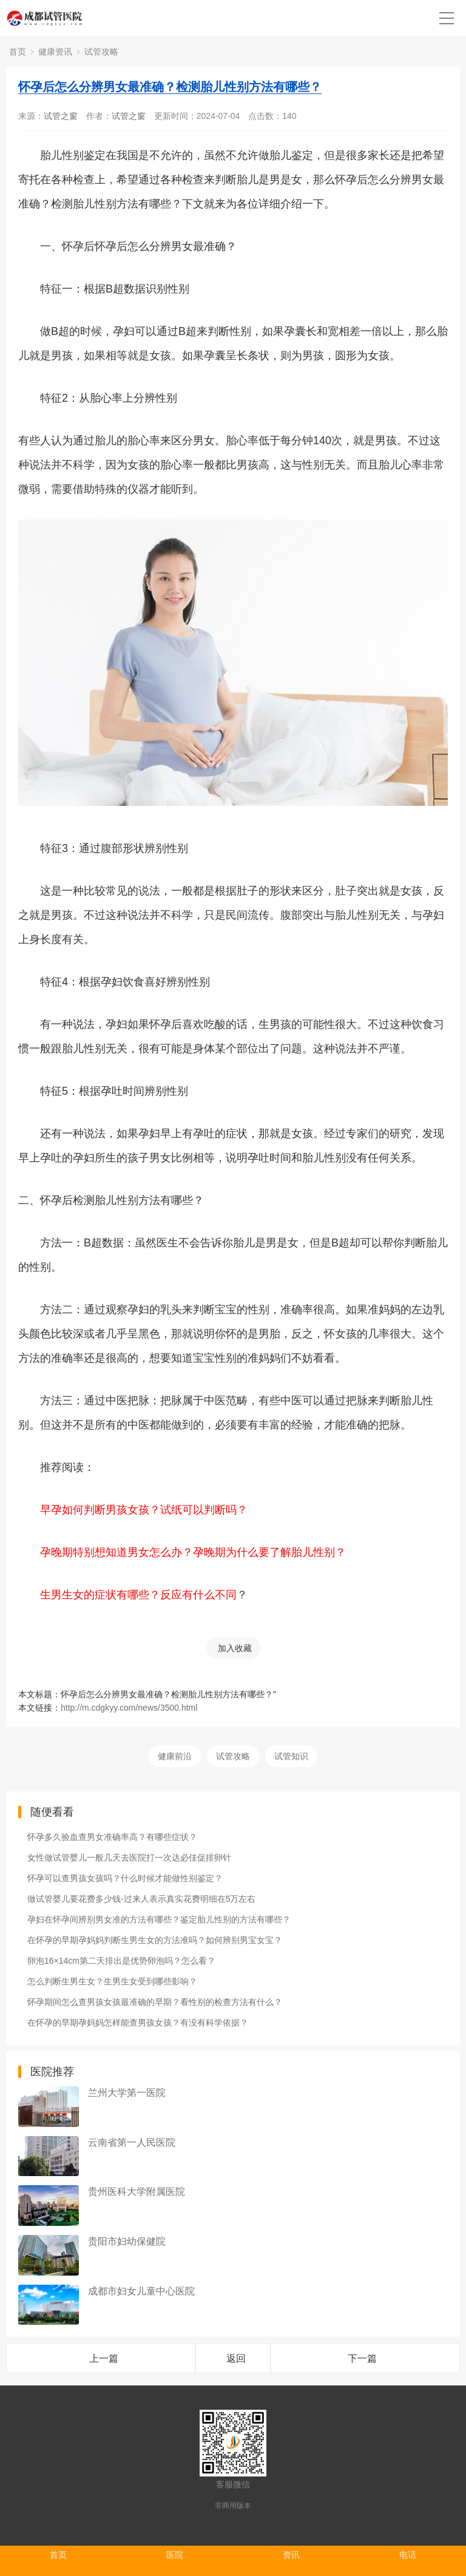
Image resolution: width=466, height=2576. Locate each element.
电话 (407, 2555)
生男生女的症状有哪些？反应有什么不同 (138, 1595)
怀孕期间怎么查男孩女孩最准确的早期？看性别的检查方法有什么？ (154, 2002)
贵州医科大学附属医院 (136, 2191)
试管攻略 (101, 51)
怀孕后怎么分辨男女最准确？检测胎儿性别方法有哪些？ (170, 86)
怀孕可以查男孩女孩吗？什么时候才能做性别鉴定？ (125, 1878)
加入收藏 (235, 1648)
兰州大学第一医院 (127, 2093)
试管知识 (291, 1756)
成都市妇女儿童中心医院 (141, 2291)
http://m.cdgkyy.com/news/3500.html (129, 1707)
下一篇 (362, 2358)
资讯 (291, 2555)
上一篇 (103, 2358)
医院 (174, 2555)
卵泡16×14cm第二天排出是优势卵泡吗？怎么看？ (121, 1961)
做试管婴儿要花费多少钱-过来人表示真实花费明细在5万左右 (141, 1899)
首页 (17, 51)
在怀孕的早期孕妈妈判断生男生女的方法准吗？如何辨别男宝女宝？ (154, 1940)
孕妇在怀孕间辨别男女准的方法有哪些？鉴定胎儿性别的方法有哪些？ (159, 1919)
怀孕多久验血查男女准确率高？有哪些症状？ (112, 1837)
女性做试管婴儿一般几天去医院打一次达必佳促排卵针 (129, 1857)
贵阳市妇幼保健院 (127, 2241)
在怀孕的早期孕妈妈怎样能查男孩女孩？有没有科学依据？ (137, 2022)
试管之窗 (61, 116)
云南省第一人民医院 (131, 2142)
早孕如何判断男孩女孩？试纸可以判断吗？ (144, 1510)
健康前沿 (175, 1756)
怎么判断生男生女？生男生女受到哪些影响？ (112, 1981)
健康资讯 (55, 51)
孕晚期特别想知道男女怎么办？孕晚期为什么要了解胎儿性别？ (193, 1552)
